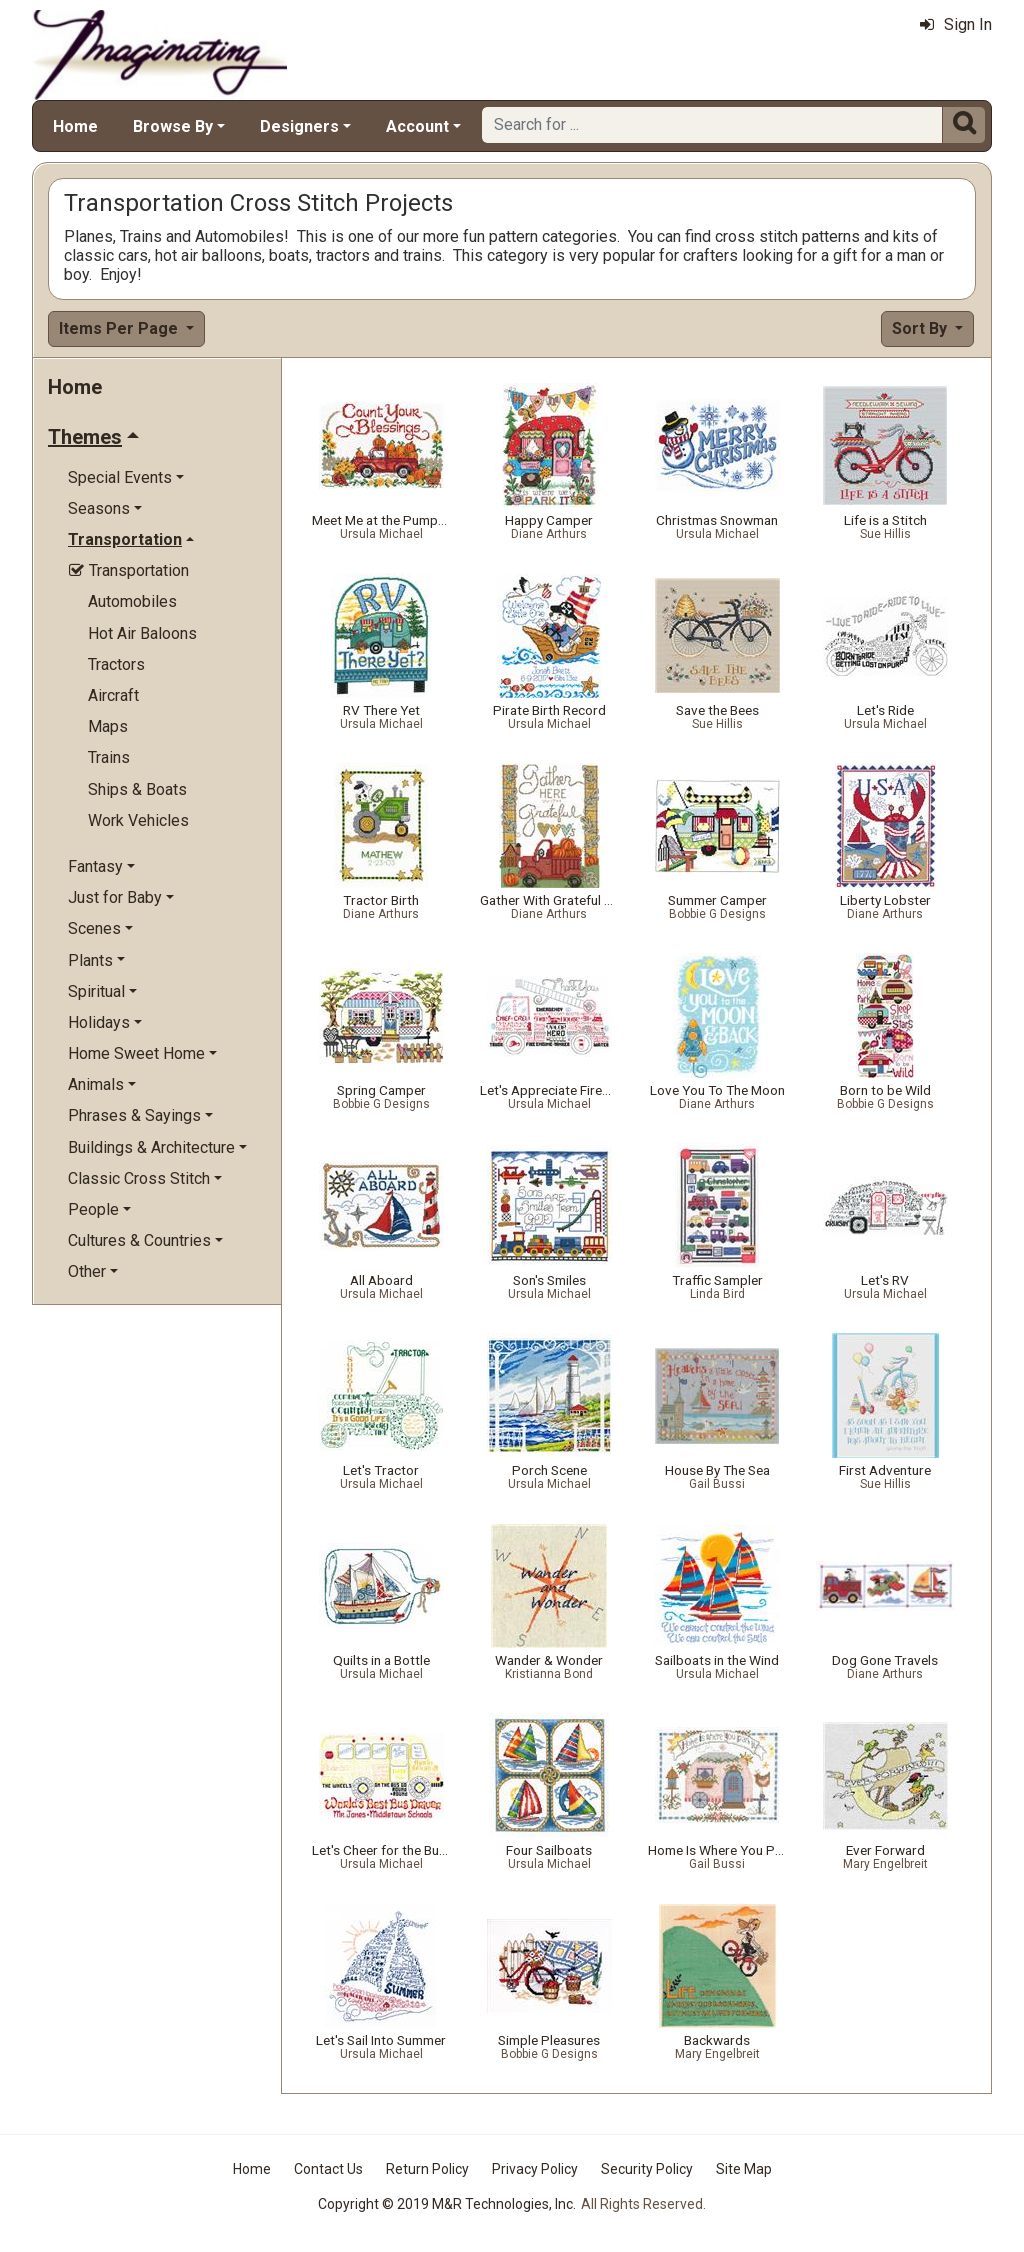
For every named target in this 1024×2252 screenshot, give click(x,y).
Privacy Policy (535, 2169)
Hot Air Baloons (142, 633)
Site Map (744, 2169)
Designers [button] (299, 126)
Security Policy (647, 2169)
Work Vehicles (138, 820)
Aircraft (113, 695)
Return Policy (427, 2169)
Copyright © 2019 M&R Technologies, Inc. (447, 2204)
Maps (108, 726)
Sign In (956, 24)
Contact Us (328, 2169)
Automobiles (132, 601)
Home (75, 126)
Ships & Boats (137, 789)
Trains (109, 757)
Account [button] (417, 126)
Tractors (116, 664)
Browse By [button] (173, 126)
